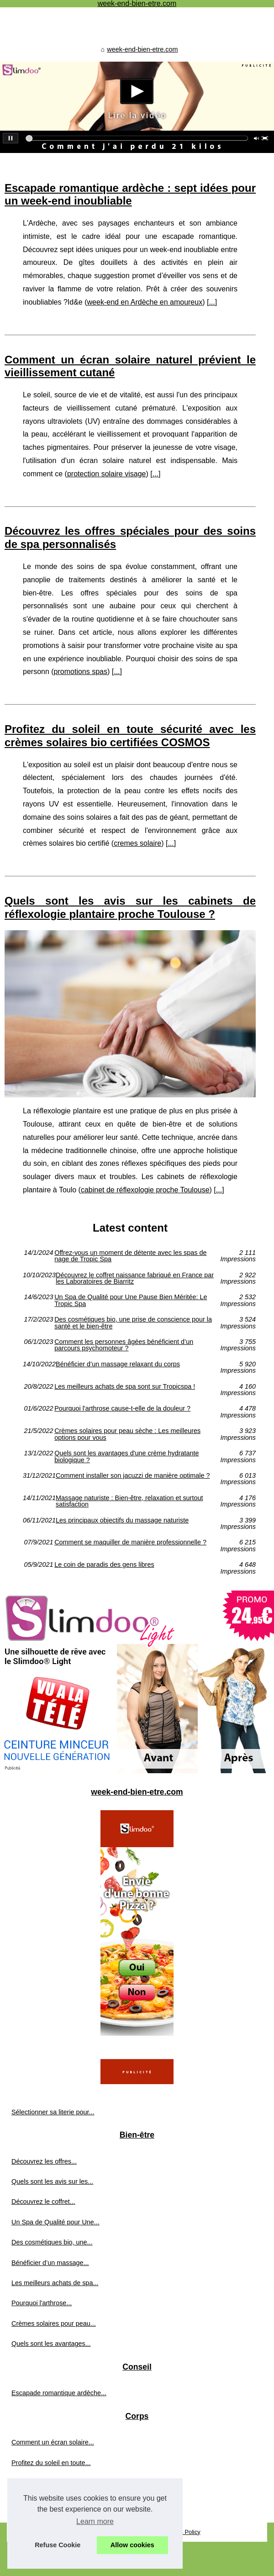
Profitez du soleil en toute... (51, 2462)
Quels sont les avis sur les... (52, 2181)
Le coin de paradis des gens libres (104, 1564)
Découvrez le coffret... (43, 2201)
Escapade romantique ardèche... (58, 2393)
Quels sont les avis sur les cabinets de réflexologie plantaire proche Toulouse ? (130, 907)
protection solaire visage (106, 474)
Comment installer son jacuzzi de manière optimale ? (133, 1475)
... (212, 302)
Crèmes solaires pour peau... (53, 2323)
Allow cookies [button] (132, 2545)
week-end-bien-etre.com (142, 49)
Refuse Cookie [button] (57, 2545)
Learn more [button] (95, 2521)
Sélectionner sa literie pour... (53, 2112)
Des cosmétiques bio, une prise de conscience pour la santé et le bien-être (133, 1322)
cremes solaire (137, 843)
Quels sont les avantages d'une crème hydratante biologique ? (126, 1456)
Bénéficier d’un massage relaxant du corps (118, 1364)
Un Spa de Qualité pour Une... (55, 2222)
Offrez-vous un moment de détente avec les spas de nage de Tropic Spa (130, 1256)
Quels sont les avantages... (51, 2343)
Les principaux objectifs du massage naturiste (122, 1520)
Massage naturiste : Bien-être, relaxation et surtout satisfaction (129, 1501)
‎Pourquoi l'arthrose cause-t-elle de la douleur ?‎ (122, 1408)
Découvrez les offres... (44, 2161)
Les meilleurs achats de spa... (54, 2282)
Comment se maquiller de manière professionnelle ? (130, 1542)
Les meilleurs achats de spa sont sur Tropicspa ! (124, 1386)
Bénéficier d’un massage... (50, 2262)
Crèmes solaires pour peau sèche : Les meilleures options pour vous (127, 1434)
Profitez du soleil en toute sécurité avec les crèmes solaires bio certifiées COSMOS (130, 735)
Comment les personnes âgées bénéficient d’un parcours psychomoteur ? (123, 1345)
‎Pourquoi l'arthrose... (41, 2303)
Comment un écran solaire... (52, 2442)
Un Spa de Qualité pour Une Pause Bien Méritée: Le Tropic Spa (130, 1300)
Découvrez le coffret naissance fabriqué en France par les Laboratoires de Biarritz (135, 1278)
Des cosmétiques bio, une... (52, 2242)
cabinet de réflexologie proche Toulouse (145, 1190)
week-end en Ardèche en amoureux (145, 302)
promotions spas (80, 671)
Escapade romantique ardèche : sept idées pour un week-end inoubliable (130, 194)
